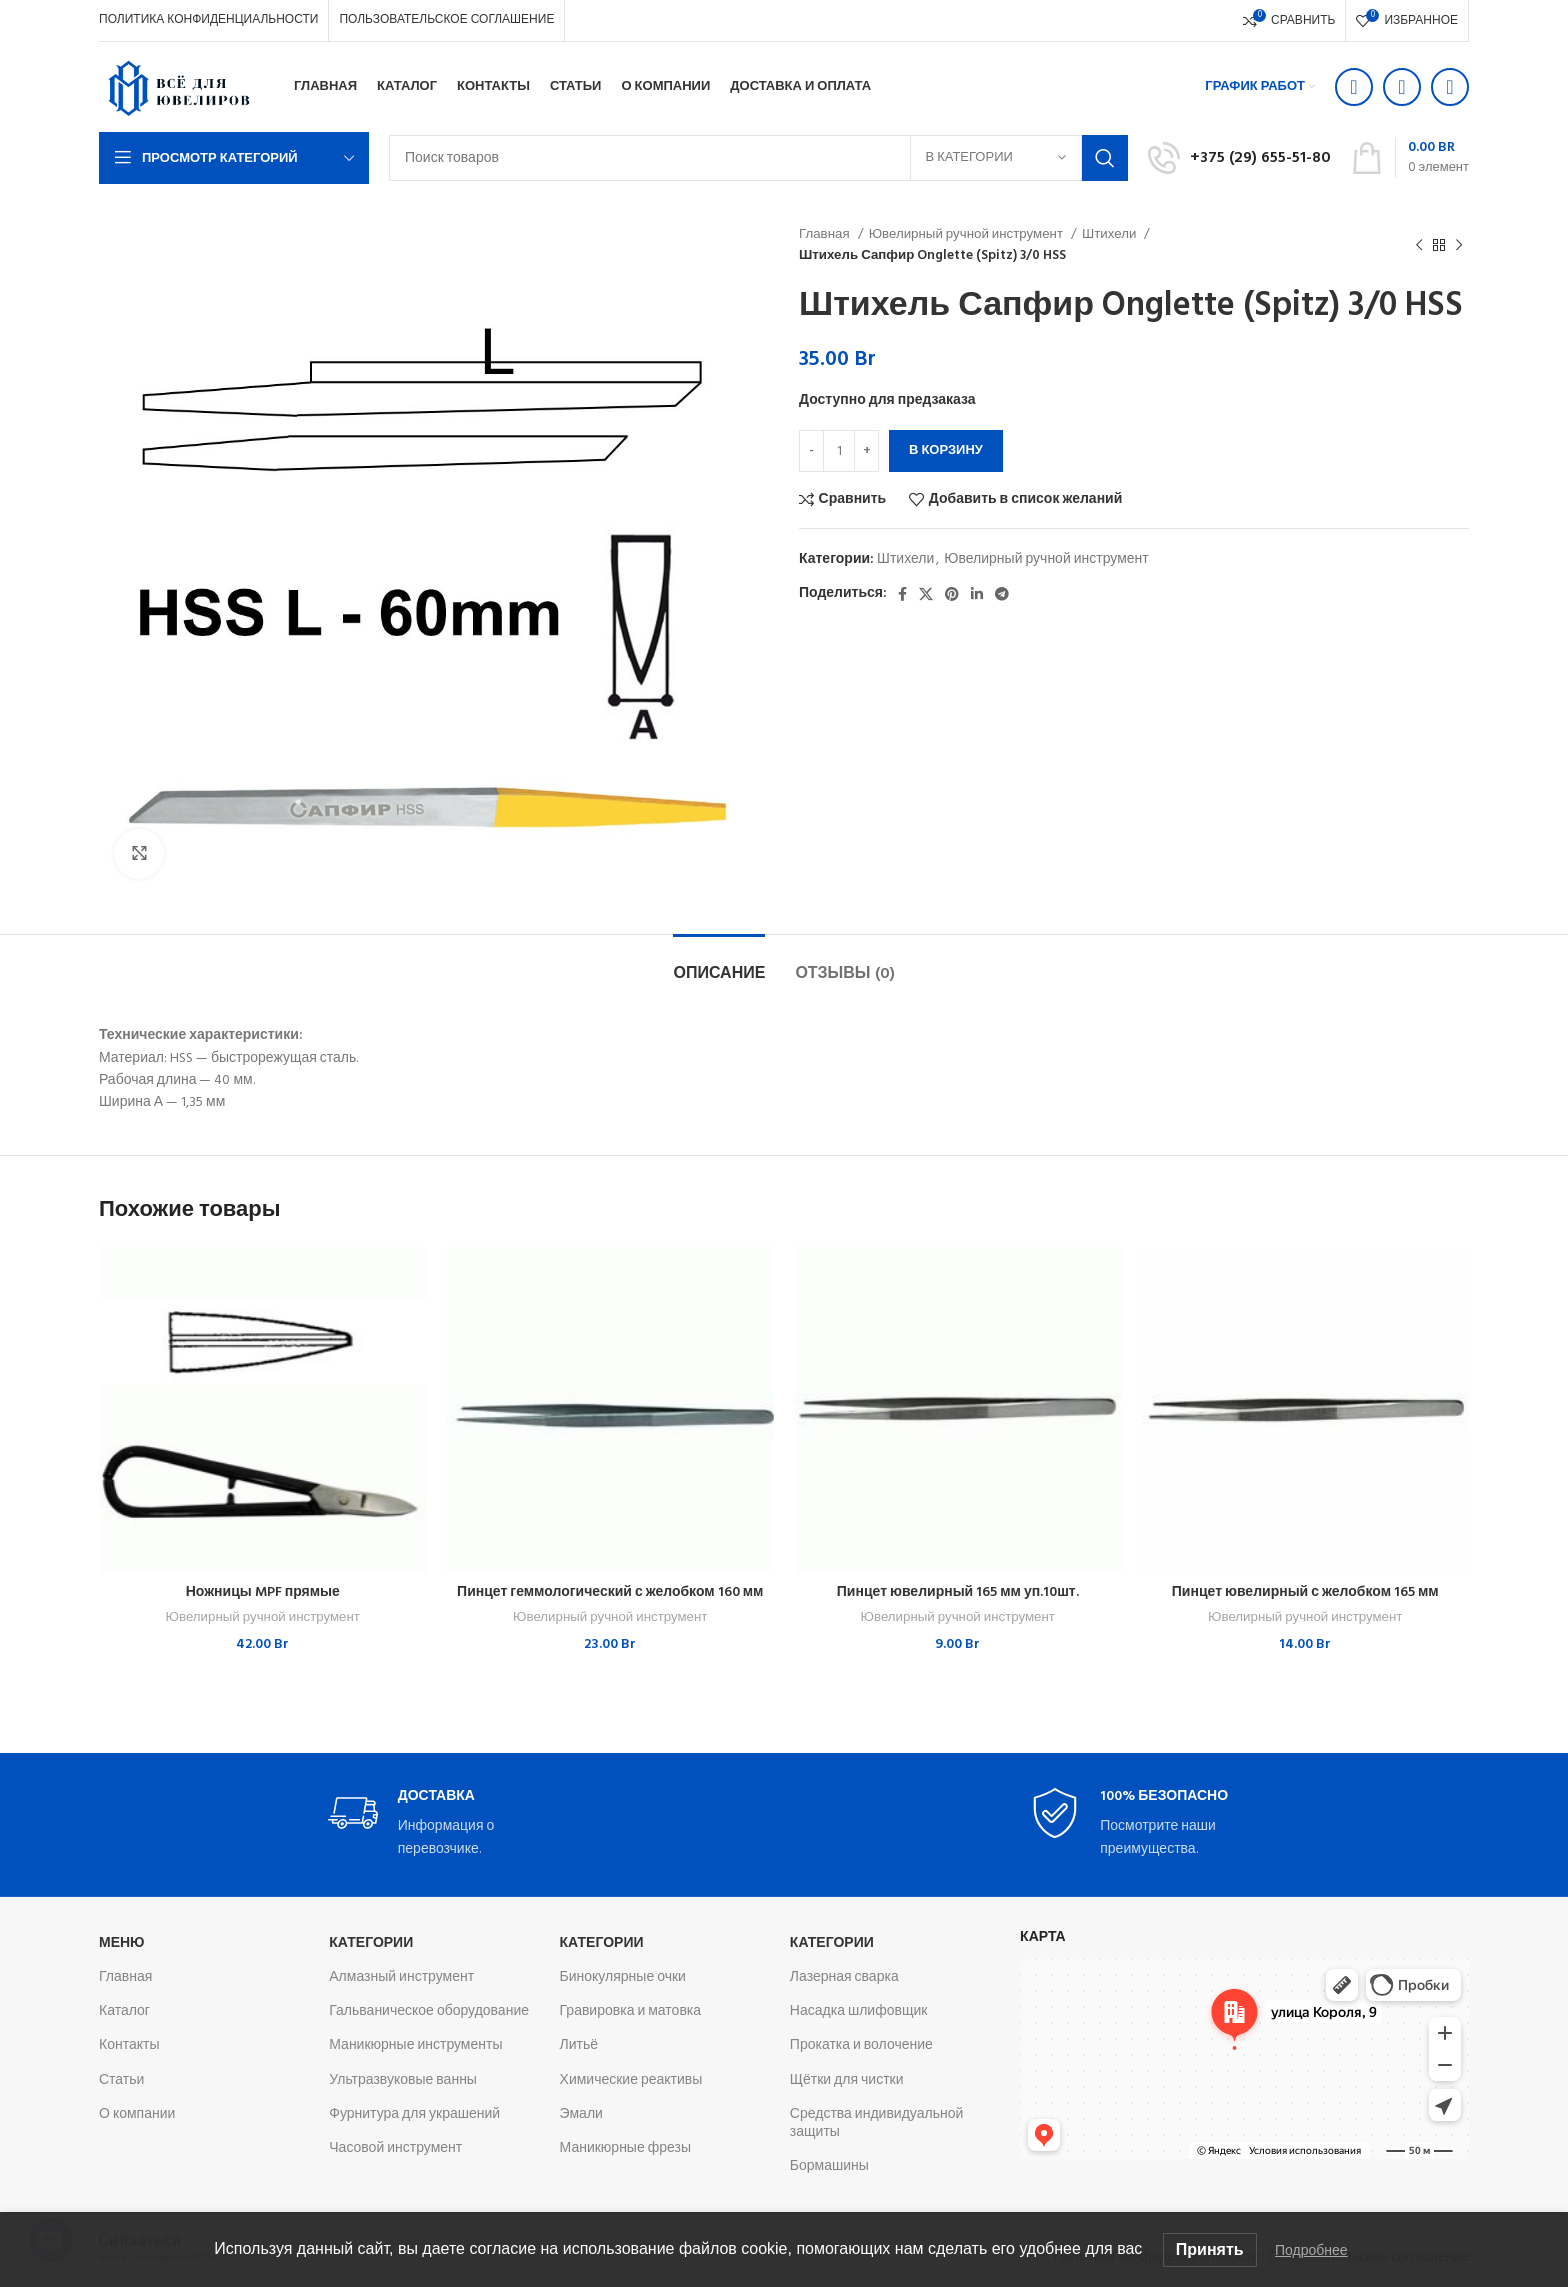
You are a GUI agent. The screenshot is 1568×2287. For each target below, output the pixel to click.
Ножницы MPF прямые (263, 1592)
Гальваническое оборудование (429, 2011)
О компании (137, 2114)
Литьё (579, 2045)
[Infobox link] (1239, 158)
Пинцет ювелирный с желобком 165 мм (1305, 1592)
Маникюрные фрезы (625, 2148)
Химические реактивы (631, 2080)
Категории (371, 1943)
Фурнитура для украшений (414, 2114)
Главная (826, 234)
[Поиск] (758, 158)
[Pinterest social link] (952, 594)
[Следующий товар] (1459, 245)
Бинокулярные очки (623, 1977)
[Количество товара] (839, 451)
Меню (122, 1943)
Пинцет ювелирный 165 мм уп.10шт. (958, 1592)
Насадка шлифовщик (859, 2011)
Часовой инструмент (395, 2148)
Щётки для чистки (847, 2080)
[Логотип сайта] (179, 87)
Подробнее (1311, 2250)
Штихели (1110, 234)
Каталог (124, 2011)
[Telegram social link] (1002, 594)
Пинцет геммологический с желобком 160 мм (610, 1592)
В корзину (946, 450)
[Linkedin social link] (977, 594)
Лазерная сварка (844, 1977)
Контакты (129, 2045)
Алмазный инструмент (401, 1977)
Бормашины (829, 2166)
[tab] (719, 964)
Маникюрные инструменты (415, 2045)
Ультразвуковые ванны (403, 2080)
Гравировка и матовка (630, 2011)
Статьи (121, 2080)
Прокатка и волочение (861, 2045)
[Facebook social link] (902, 594)
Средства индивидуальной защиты (876, 2123)
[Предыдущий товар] (1419, 245)
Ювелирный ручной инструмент (967, 234)
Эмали (581, 2114)
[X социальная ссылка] (926, 594)
